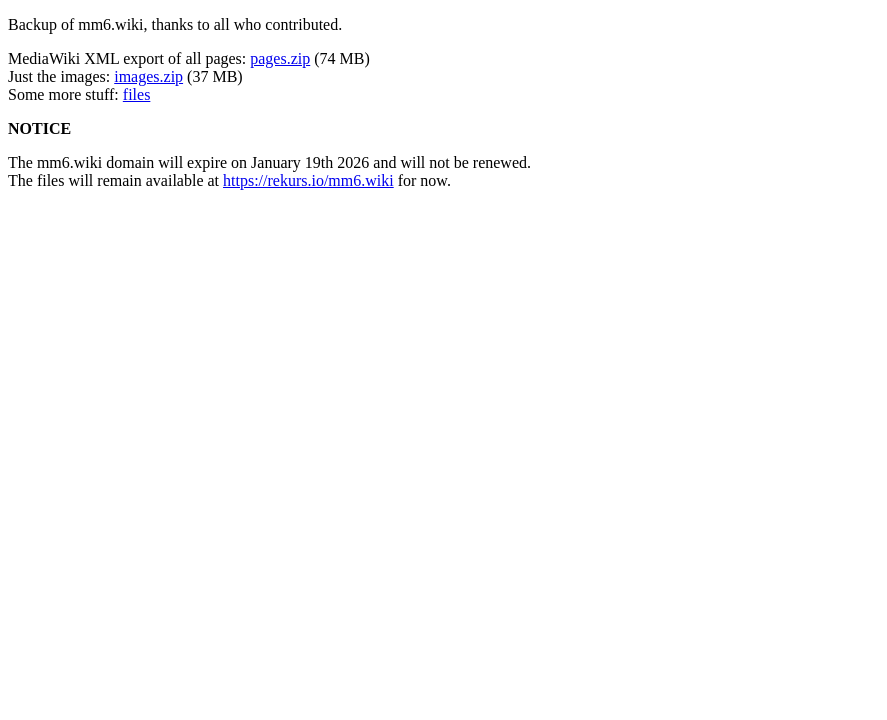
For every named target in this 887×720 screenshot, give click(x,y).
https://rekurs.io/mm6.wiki (308, 180)
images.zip (148, 76)
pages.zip (280, 58)
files (137, 94)
